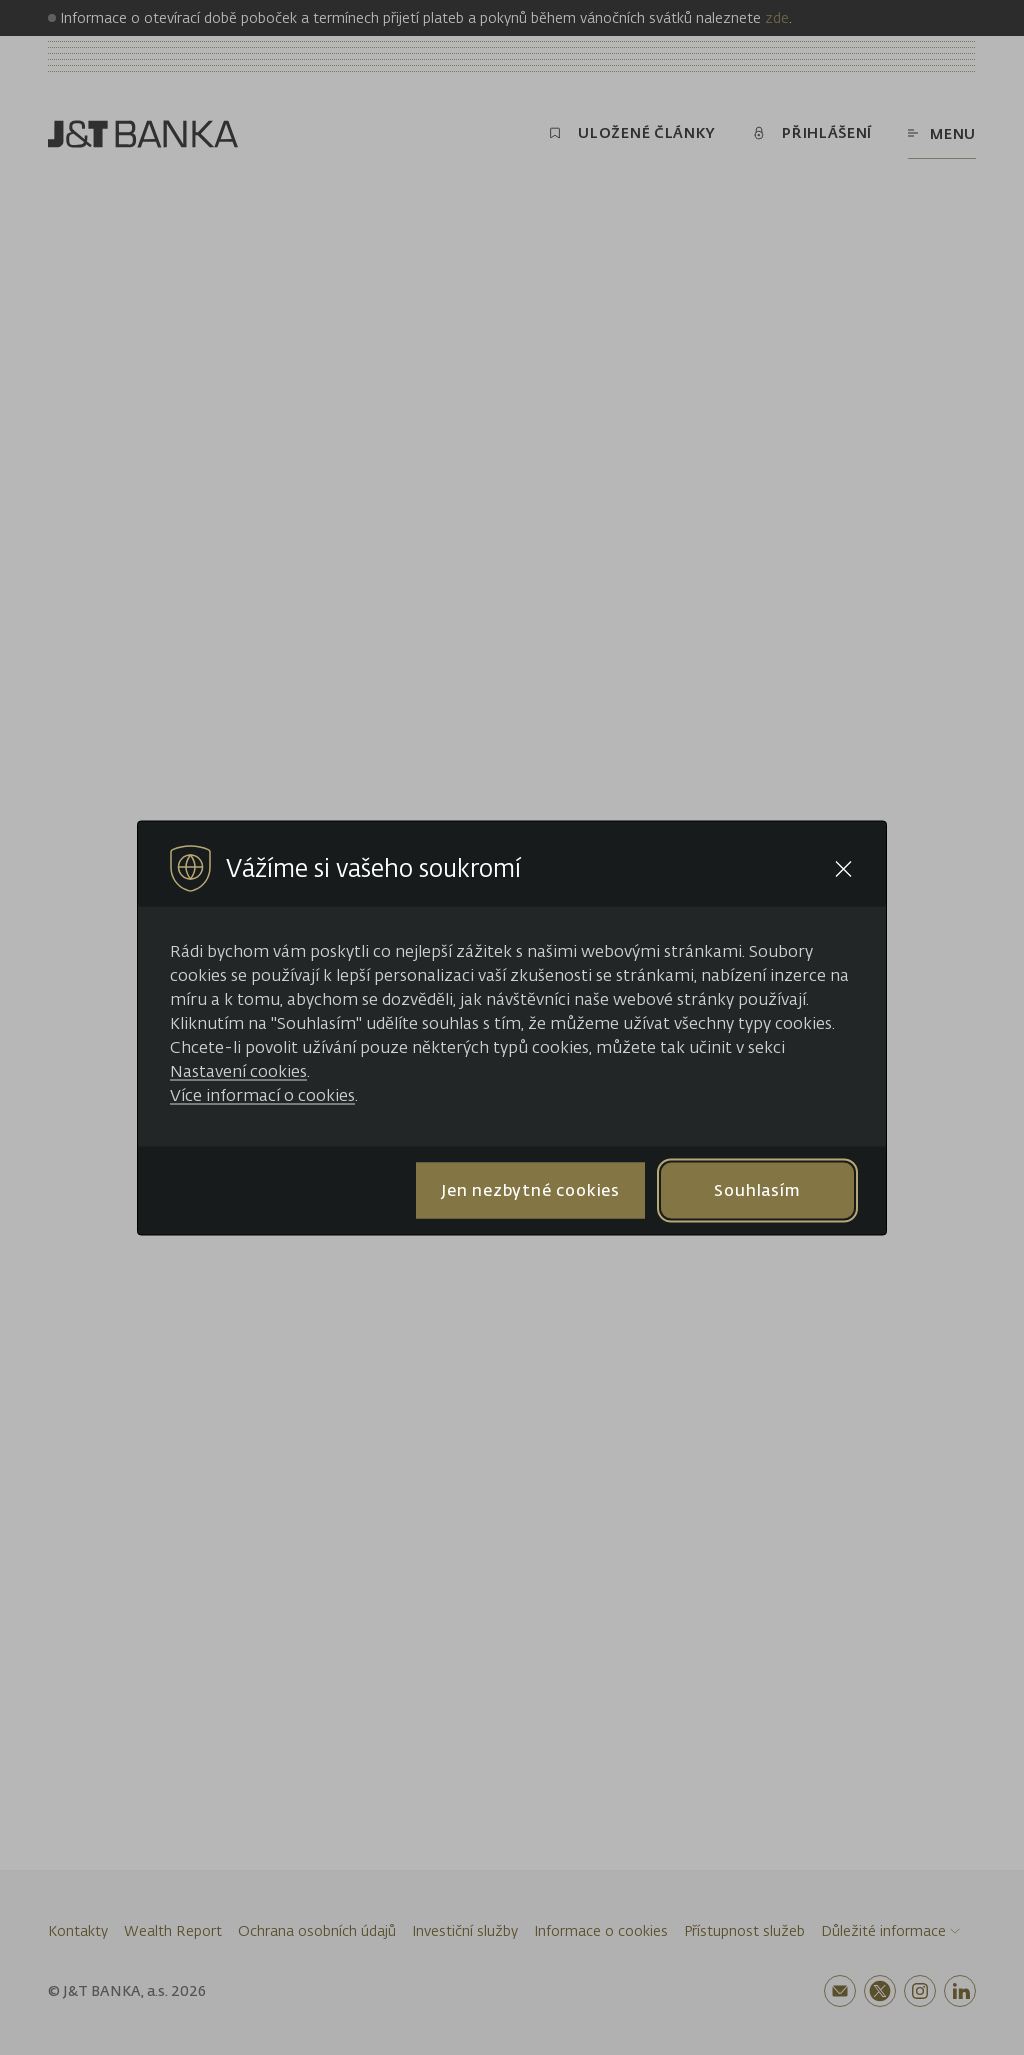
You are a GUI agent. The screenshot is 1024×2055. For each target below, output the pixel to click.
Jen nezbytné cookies (530, 1190)
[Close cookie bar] (843, 868)
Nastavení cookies (238, 1070)
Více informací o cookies (262, 1094)
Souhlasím (757, 1190)
